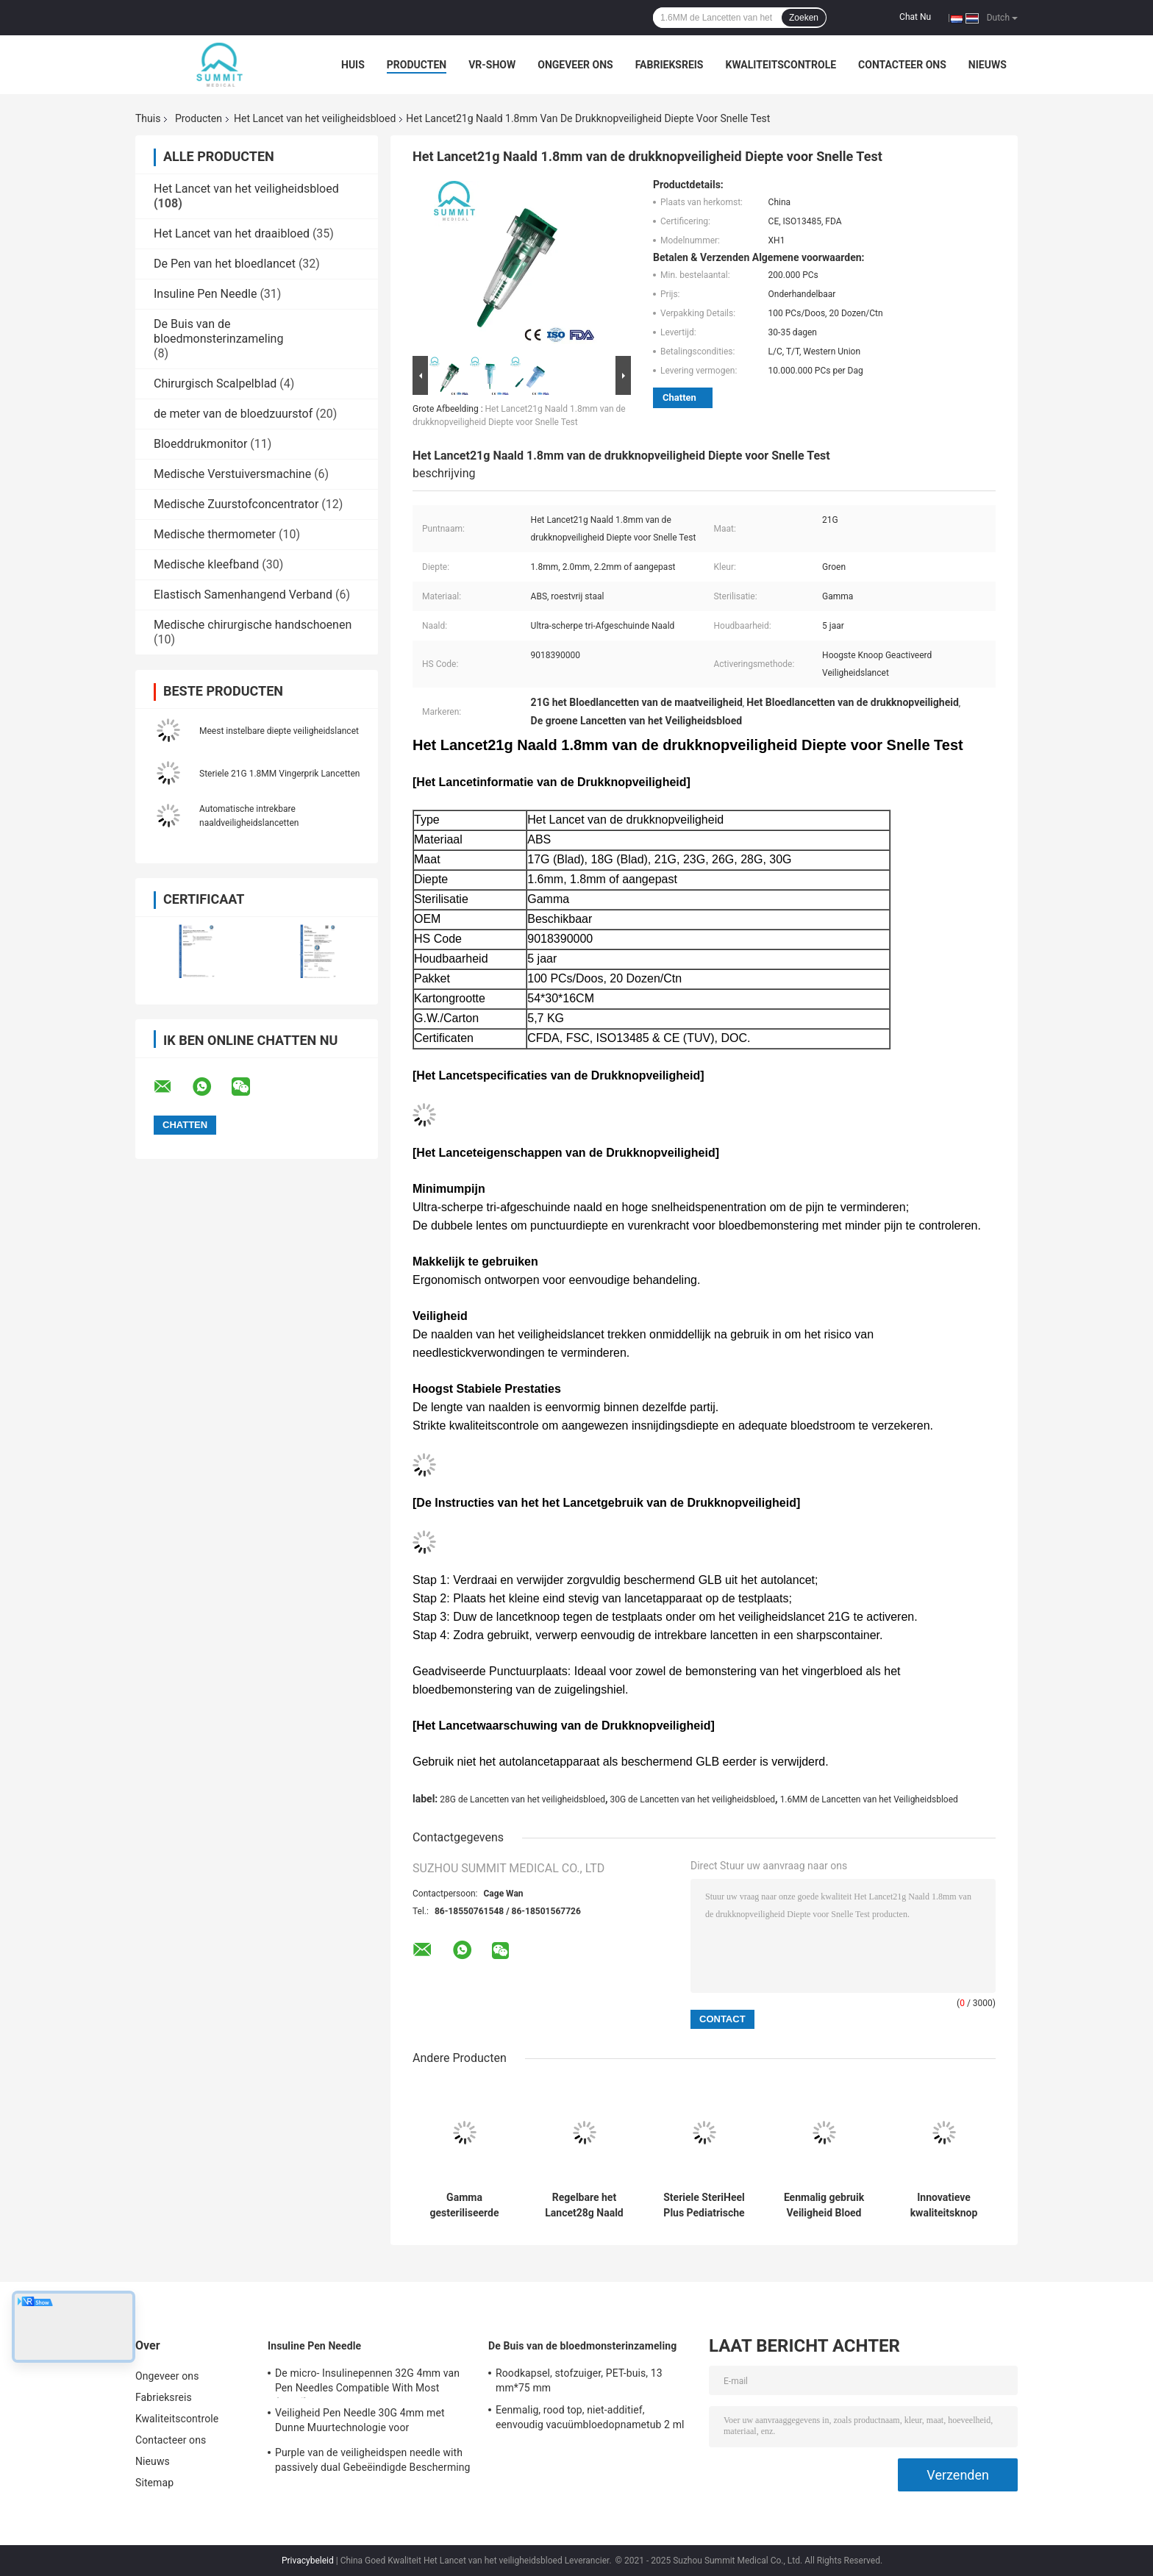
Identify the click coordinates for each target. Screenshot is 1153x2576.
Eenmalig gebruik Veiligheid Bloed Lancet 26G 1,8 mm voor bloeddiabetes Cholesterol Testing (824, 2205)
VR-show (491, 65)
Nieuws (987, 65)
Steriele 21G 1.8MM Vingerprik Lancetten (279, 773)
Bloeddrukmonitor (200, 444)
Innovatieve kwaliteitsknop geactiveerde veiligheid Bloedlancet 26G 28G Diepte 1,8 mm (943, 2205)
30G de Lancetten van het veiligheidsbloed (692, 1799)
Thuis (147, 118)
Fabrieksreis (669, 65)
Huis (353, 65)
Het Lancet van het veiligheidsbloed (315, 118)
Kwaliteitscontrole (780, 65)
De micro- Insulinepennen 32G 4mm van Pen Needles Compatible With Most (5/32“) (367, 2382)
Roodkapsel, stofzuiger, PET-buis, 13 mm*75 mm (579, 2380)
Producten (416, 65)
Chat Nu (915, 17)
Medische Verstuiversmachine (232, 474)
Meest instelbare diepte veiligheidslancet (279, 731)
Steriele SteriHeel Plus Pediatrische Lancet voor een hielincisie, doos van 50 (704, 2205)
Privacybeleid (308, 2560)
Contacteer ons (902, 65)
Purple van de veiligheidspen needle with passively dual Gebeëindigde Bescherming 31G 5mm (373, 2462)
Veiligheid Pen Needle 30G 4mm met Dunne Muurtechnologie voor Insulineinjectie (360, 2422)
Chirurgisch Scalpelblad (215, 383)
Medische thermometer (215, 534)
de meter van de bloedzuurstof (233, 414)
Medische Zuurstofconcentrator (236, 504)
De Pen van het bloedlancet (225, 264)
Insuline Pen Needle (205, 294)
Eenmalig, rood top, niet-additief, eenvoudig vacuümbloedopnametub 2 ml (590, 2417)
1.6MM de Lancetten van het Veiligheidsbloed (869, 1799)
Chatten (679, 397)
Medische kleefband (206, 564)
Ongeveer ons (575, 65)
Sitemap (154, 2482)
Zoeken (803, 18)
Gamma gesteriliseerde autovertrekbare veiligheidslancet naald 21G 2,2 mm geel (464, 2205)
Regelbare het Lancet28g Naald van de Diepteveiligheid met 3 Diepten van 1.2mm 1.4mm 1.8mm (585, 2205)
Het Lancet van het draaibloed (232, 233)
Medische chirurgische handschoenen (252, 625)
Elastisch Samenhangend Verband (243, 595)
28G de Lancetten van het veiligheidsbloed (522, 1799)
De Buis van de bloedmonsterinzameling (218, 331)
